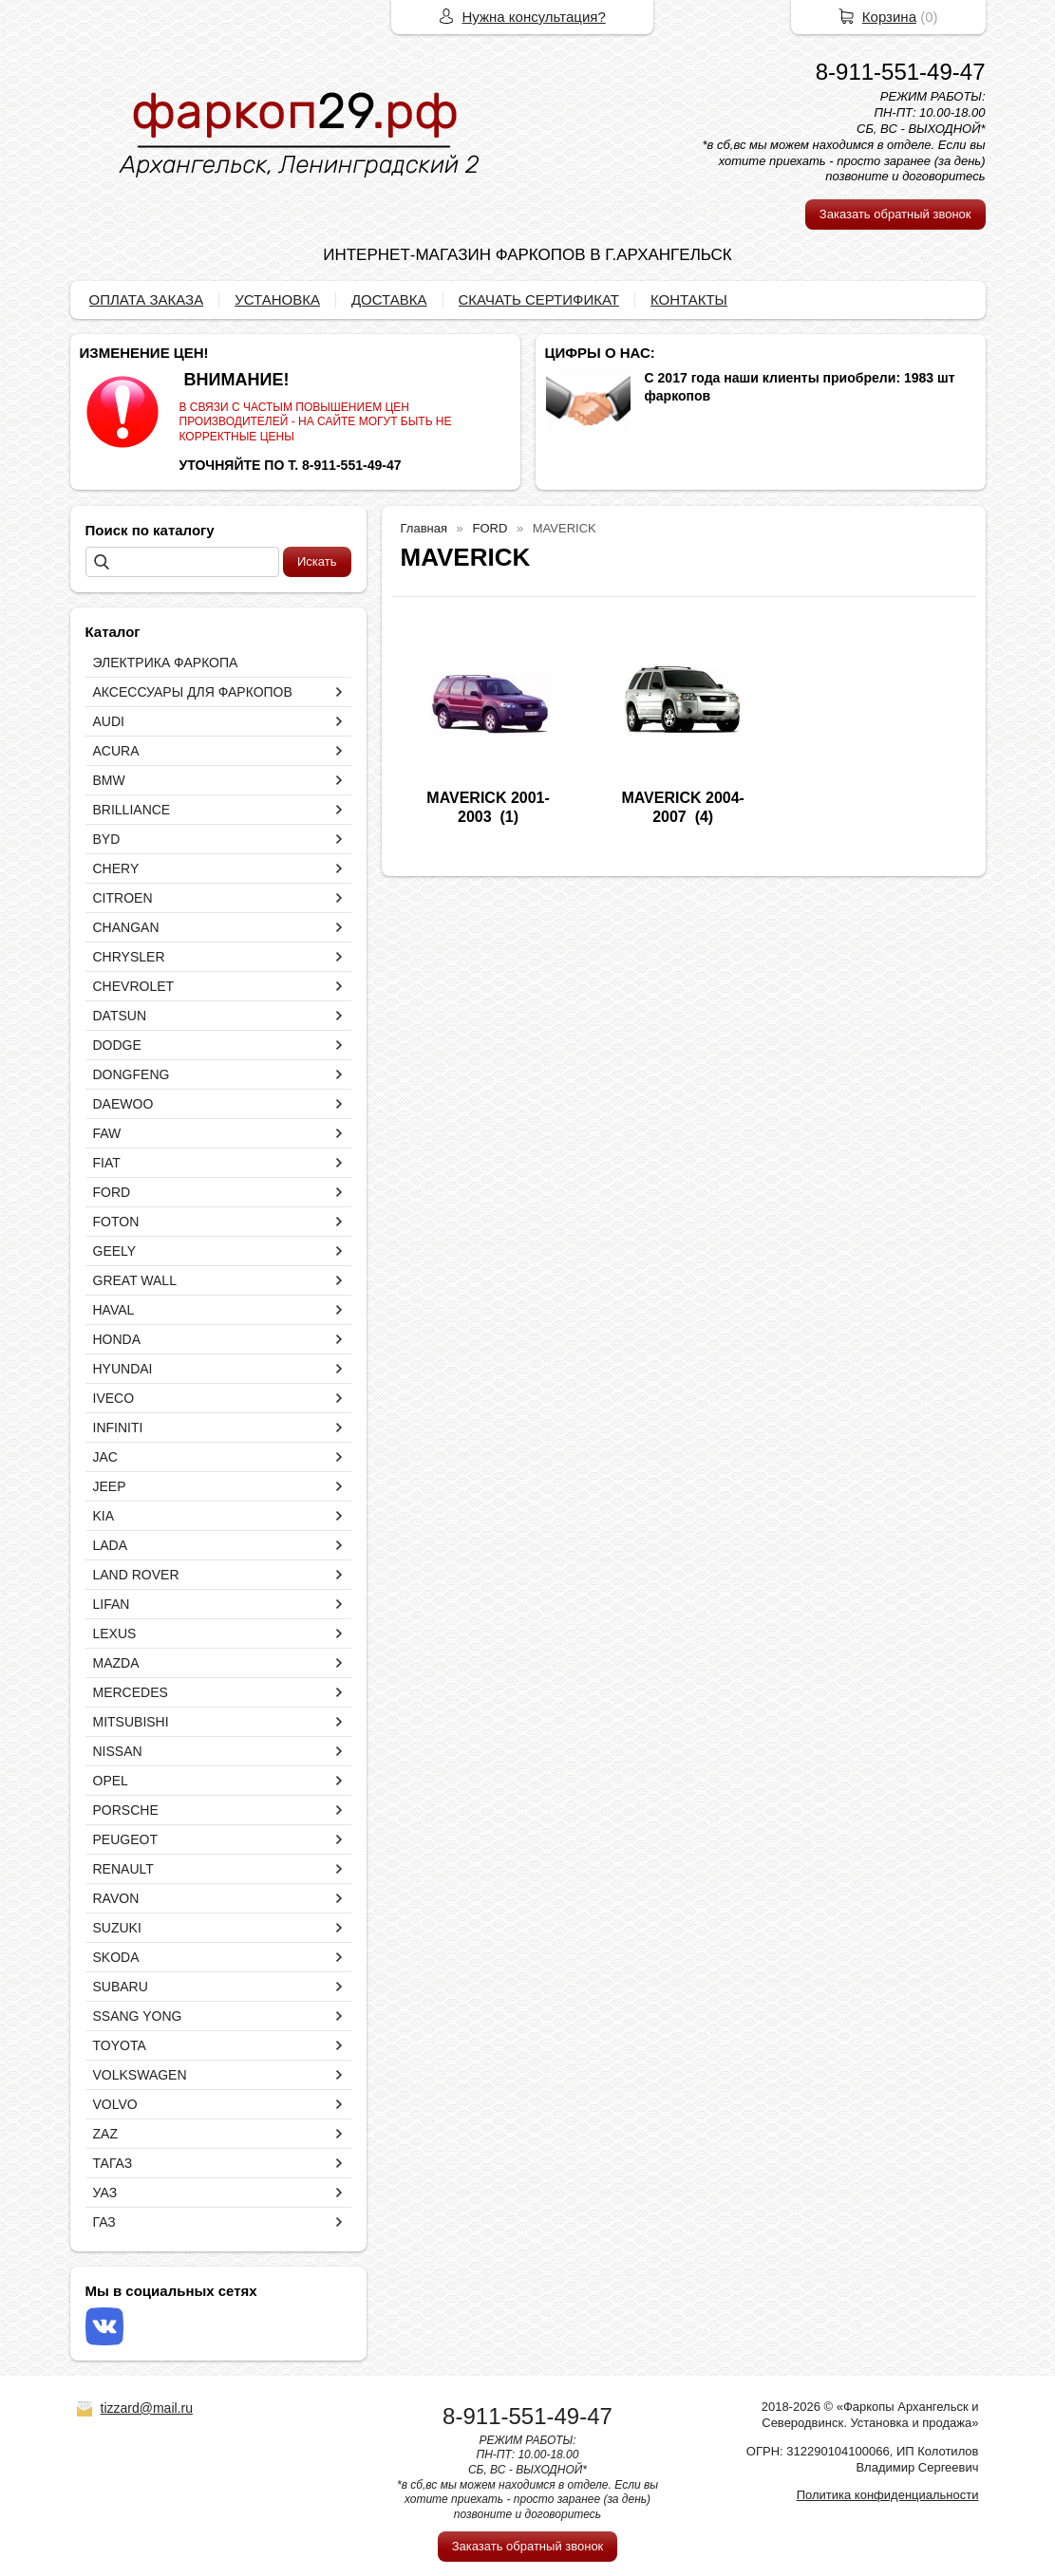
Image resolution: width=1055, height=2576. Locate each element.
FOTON (116, 1221)
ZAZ (105, 2133)
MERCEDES (130, 1692)
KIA (104, 1515)
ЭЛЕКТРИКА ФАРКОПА (165, 662)
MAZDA (116, 1663)
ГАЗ (104, 2222)
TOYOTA (119, 2045)
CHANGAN (126, 927)
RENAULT (123, 1868)
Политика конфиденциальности (888, 2495)
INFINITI (118, 1427)
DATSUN (120, 1015)
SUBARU (120, 1986)
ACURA (116, 750)
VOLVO (115, 2104)
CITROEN (123, 897)
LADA (110, 1545)
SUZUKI (117, 1927)
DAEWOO (123, 1103)
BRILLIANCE (132, 809)
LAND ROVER (136, 1574)
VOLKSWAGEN (140, 2074)
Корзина (889, 17)
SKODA (116, 1957)
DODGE (117, 1045)
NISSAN (117, 1751)
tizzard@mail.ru (147, 2408)
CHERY (116, 868)
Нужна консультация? (534, 17)
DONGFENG (131, 1074)
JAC (105, 1457)
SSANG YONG (137, 2016)
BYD (107, 839)
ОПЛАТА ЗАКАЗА (146, 299)
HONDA (117, 1339)
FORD (112, 1192)
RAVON (116, 1898)
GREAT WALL (135, 1280)
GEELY (115, 1251)
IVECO (114, 1398)
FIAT (107, 1162)
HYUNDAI (123, 1368)
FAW (107, 1133)
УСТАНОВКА (277, 299)
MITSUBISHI (131, 1721)
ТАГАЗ (113, 2163)
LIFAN (111, 1604)
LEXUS (115, 1633)
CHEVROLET (134, 986)
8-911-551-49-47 (901, 71)
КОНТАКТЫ (688, 299)
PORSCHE (126, 1810)
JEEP (109, 1486)
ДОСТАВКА (389, 299)
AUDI (108, 721)
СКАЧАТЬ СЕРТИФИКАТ (539, 299)
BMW (109, 780)
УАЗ (105, 2192)
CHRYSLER (129, 956)
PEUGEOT (125, 1839)
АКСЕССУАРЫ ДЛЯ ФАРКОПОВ (192, 692)
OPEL (110, 1780)
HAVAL (114, 1309)
